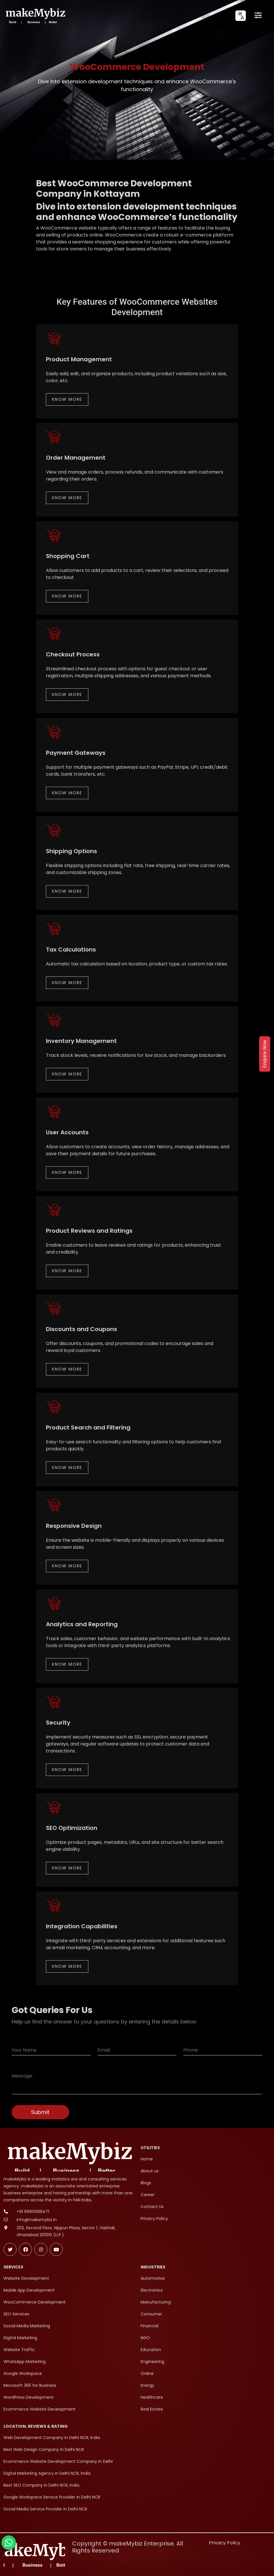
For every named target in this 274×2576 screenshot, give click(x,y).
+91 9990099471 (33, 2211)
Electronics (152, 2290)
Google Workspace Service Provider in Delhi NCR (51, 2497)
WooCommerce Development (34, 2302)
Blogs (146, 2183)
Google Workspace (22, 2373)
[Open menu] (258, 15)
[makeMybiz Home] (34, 15)
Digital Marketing (20, 2338)
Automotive (153, 2278)
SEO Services (16, 2314)
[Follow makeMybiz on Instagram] (40, 2249)
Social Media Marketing (26, 2326)
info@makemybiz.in (37, 2220)
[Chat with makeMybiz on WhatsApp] (8, 2542)
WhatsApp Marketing (24, 2361)
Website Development (26, 2278)
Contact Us (152, 2206)
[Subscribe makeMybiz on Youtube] (56, 2249)
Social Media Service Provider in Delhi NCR (45, 2509)
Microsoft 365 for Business (29, 2385)
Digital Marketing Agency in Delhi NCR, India (46, 2473)
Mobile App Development (29, 2290)
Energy (147, 2385)
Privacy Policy (154, 2218)
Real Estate (152, 2409)
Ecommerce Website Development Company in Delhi (58, 2461)
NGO (145, 2338)
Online (147, 2373)
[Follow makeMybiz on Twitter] (10, 2249)
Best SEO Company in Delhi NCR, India (41, 2485)
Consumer (151, 2314)
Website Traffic (19, 2350)
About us (150, 2171)
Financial (149, 2326)
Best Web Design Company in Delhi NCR (43, 2449)
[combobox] (240, 15)
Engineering (152, 2361)
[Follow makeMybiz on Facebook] (25, 2249)
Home (147, 2159)
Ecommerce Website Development (39, 2409)
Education (151, 2350)
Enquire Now (264, 1054)
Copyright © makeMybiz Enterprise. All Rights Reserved (127, 2547)
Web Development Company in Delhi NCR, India (51, 2437)
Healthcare (152, 2397)
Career (148, 2195)
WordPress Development (28, 2397)
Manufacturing (156, 2302)
